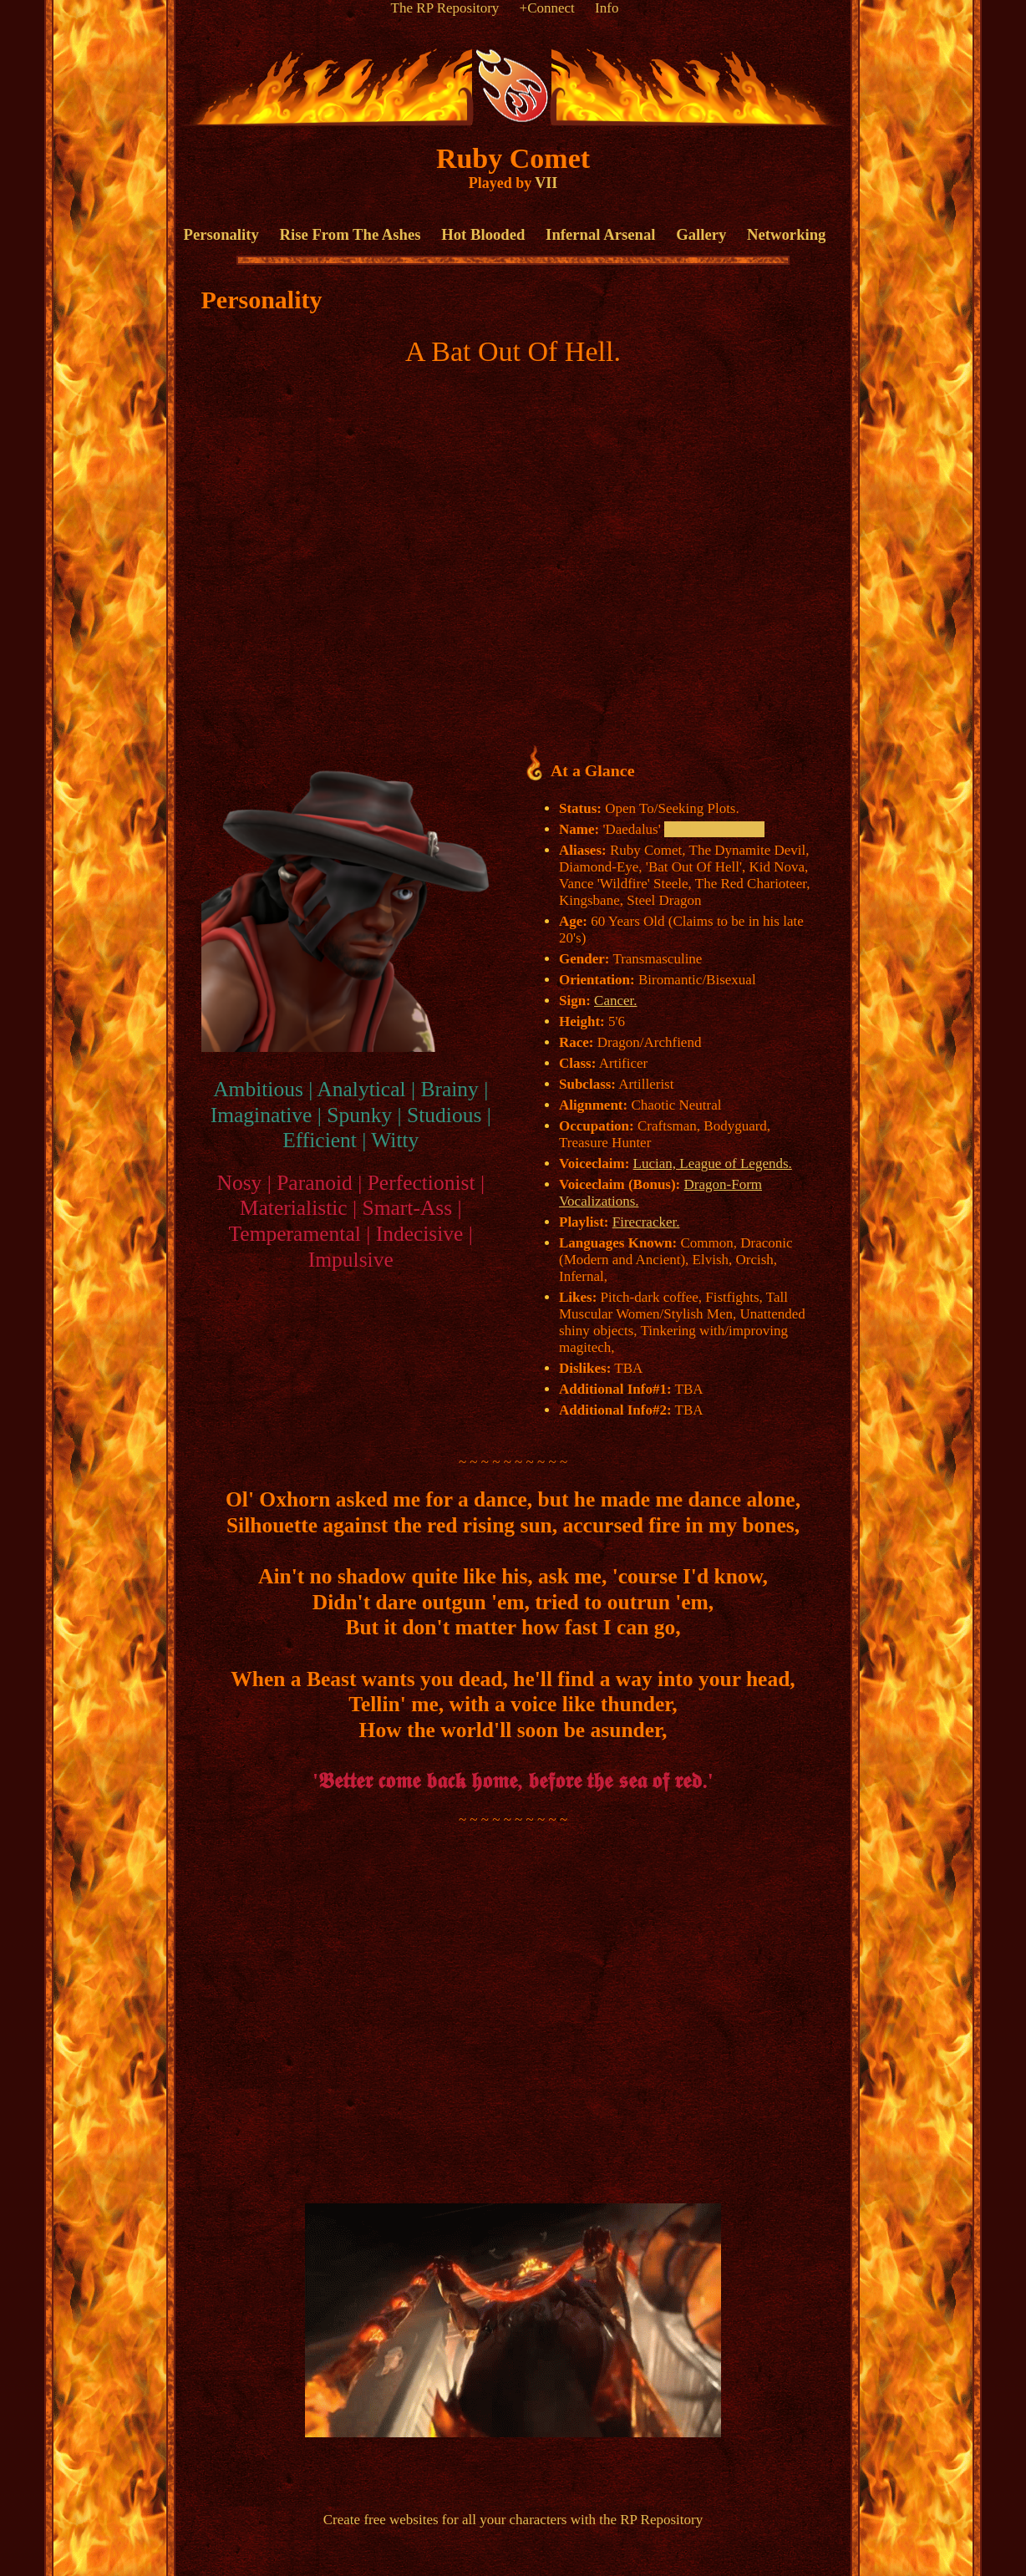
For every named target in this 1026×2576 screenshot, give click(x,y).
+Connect (547, 8)
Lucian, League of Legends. (712, 1163)
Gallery (701, 234)
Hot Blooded (483, 234)
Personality (221, 234)
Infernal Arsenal (600, 234)
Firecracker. (646, 1222)
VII (546, 183)
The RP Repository (445, 8)
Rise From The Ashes (350, 234)
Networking (786, 234)
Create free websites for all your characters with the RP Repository (513, 2520)
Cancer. (615, 1001)
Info (606, 8)
